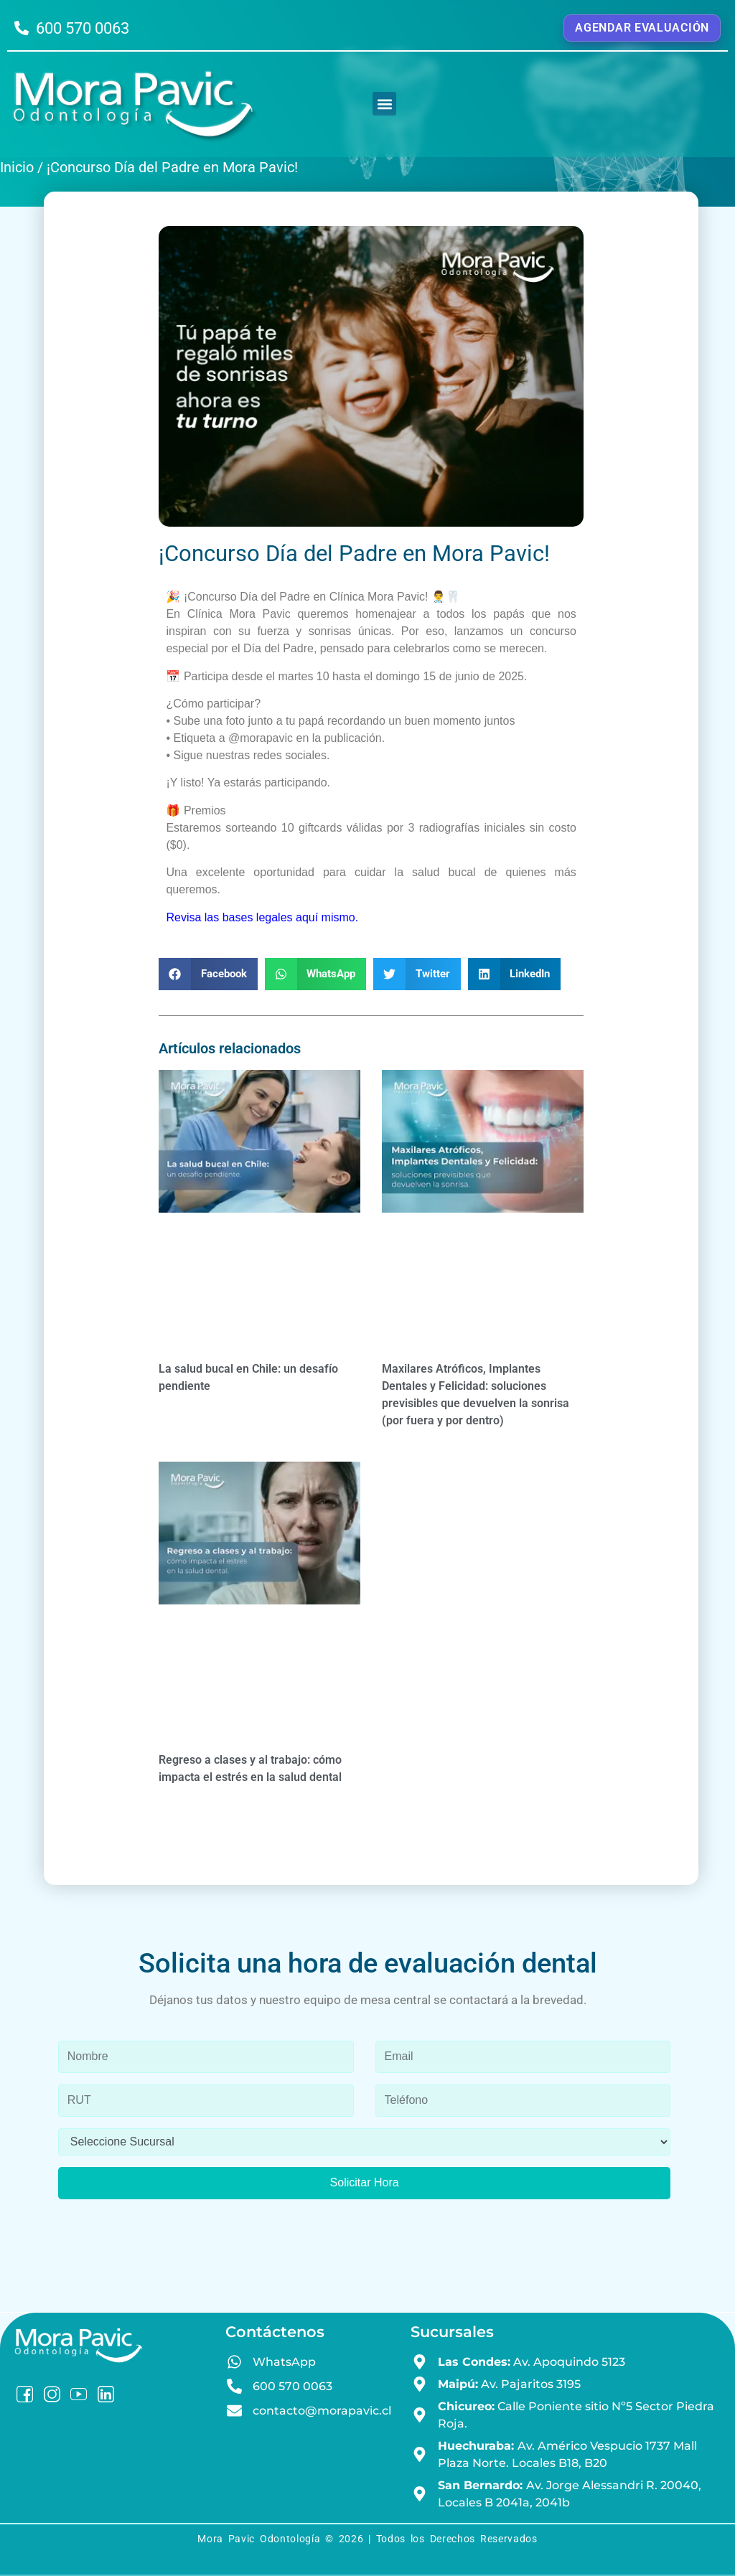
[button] (384, 104)
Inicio (17, 167)
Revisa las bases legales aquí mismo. (262, 917)
